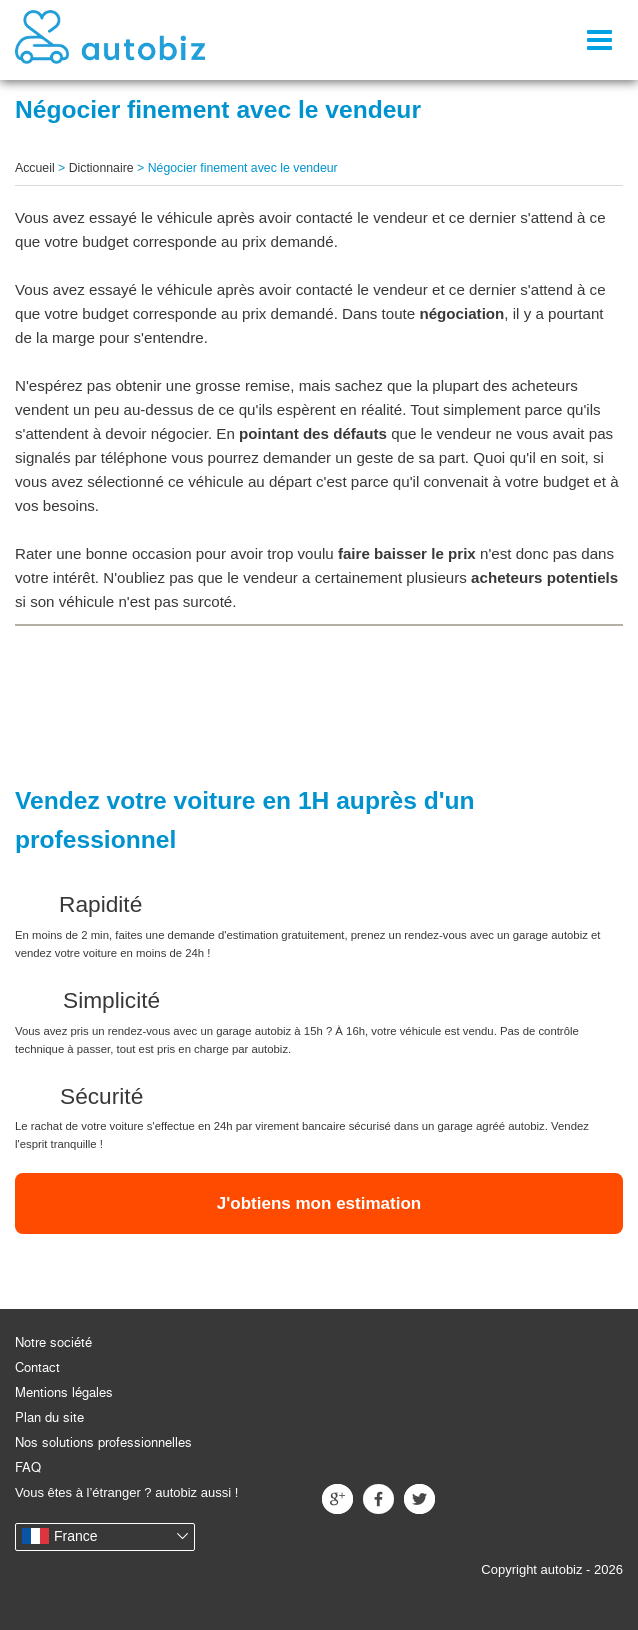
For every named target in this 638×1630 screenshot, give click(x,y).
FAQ (28, 1467)
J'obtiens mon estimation (319, 1203)
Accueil (35, 168)
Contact (37, 1367)
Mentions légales (64, 1392)
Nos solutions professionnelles (103, 1442)
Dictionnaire (101, 168)
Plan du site (49, 1417)
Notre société (53, 1342)
